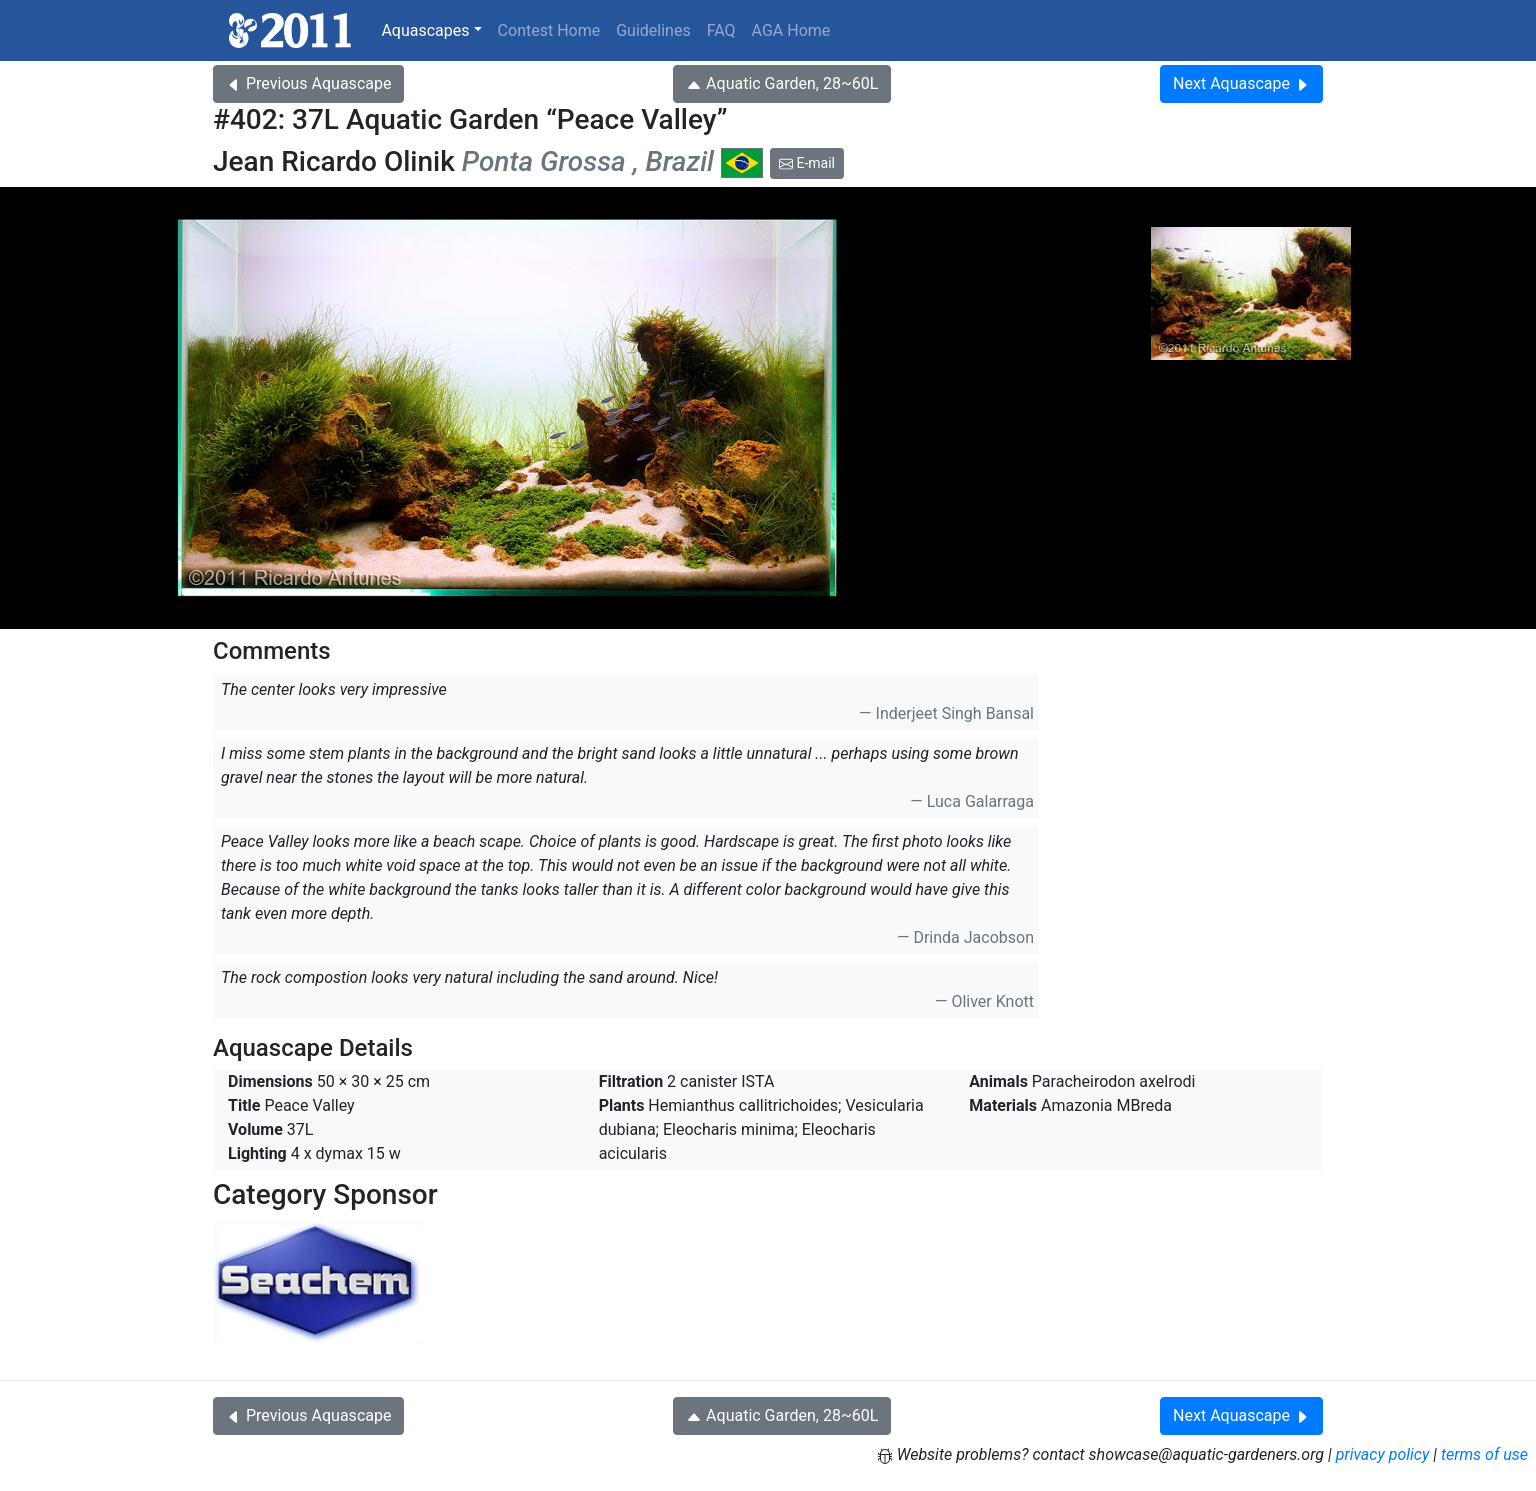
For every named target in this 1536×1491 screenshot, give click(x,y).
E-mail (807, 163)
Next (1241, 83)
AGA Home (791, 30)
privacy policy (1383, 1454)
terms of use (1484, 1454)
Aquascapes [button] (425, 30)
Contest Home (549, 30)
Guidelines (653, 30)
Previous (308, 83)
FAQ (721, 30)
